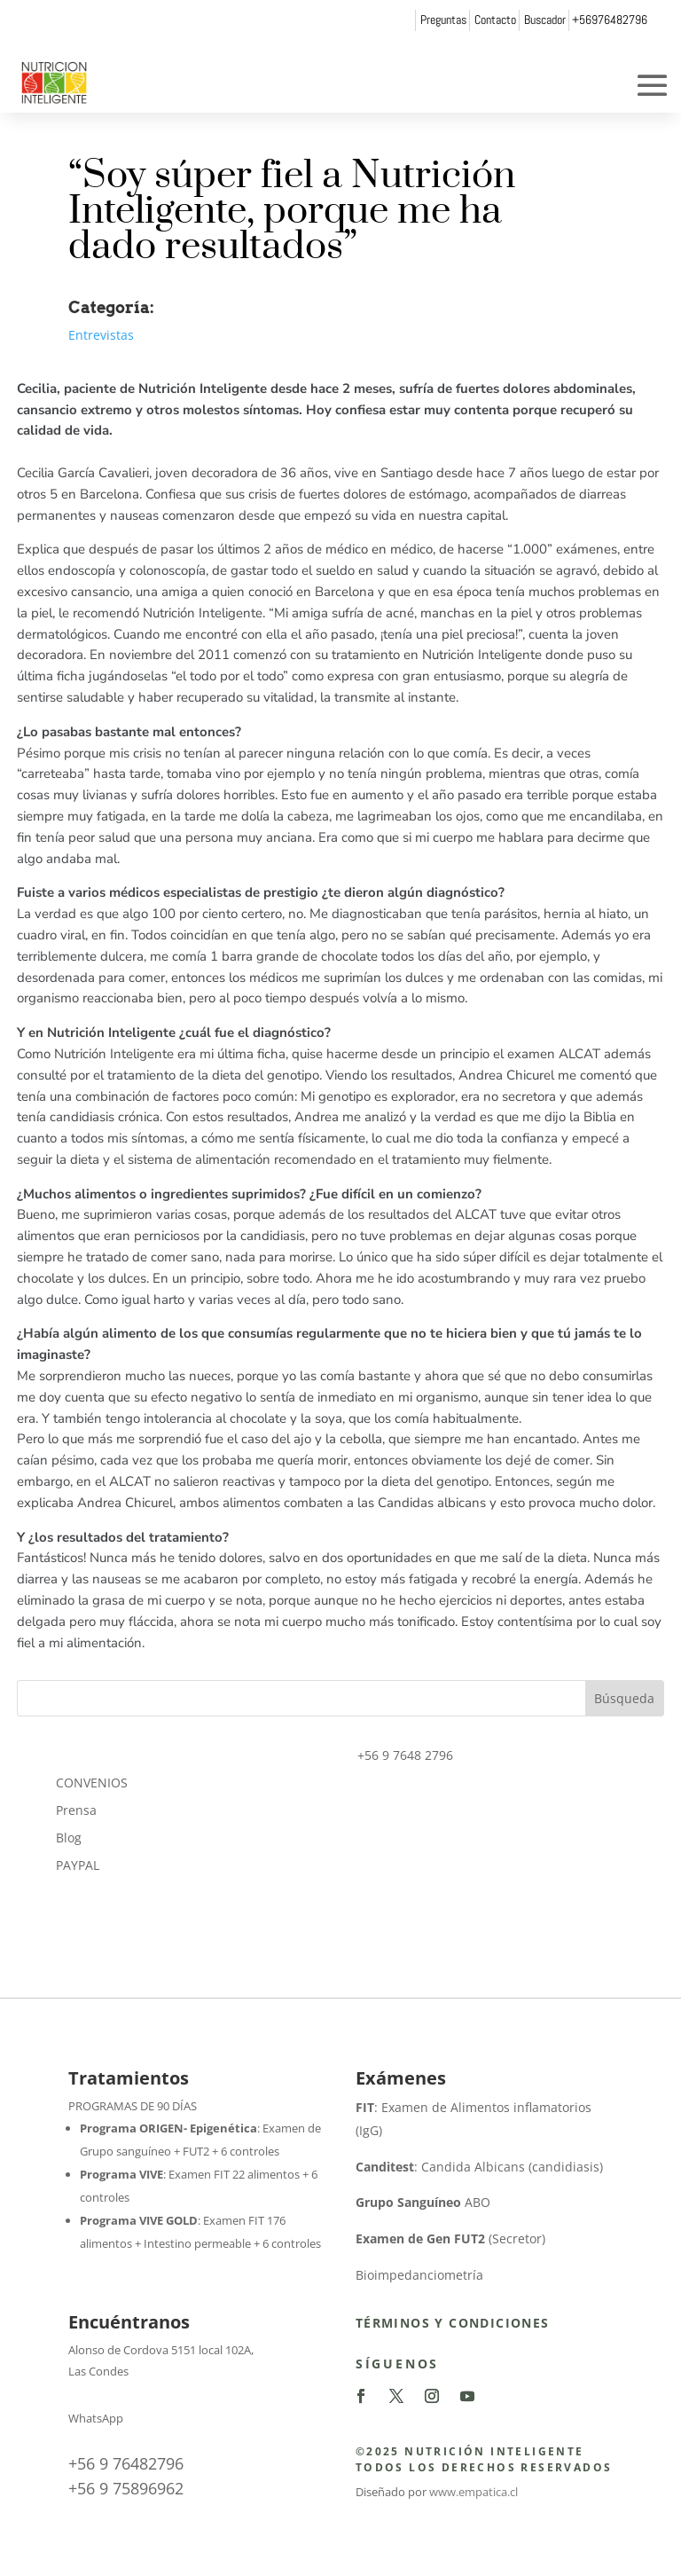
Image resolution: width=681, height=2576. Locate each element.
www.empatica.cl (473, 2492)
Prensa (76, 1810)
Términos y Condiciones (453, 2322)
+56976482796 (609, 19)
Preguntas (443, 19)
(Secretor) (450, 2238)
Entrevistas (101, 334)
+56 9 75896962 (126, 2488)
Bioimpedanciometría (419, 2274)
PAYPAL (77, 1865)
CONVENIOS (92, 1782)
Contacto (495, 19)
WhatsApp (95, 2418)
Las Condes (98, 2371)
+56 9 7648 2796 (405, 1755)
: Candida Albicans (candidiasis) (479, 2166)
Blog (69, 1837)
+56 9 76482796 (126, 2463)
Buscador (545, 19)
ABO (423, 2202)
